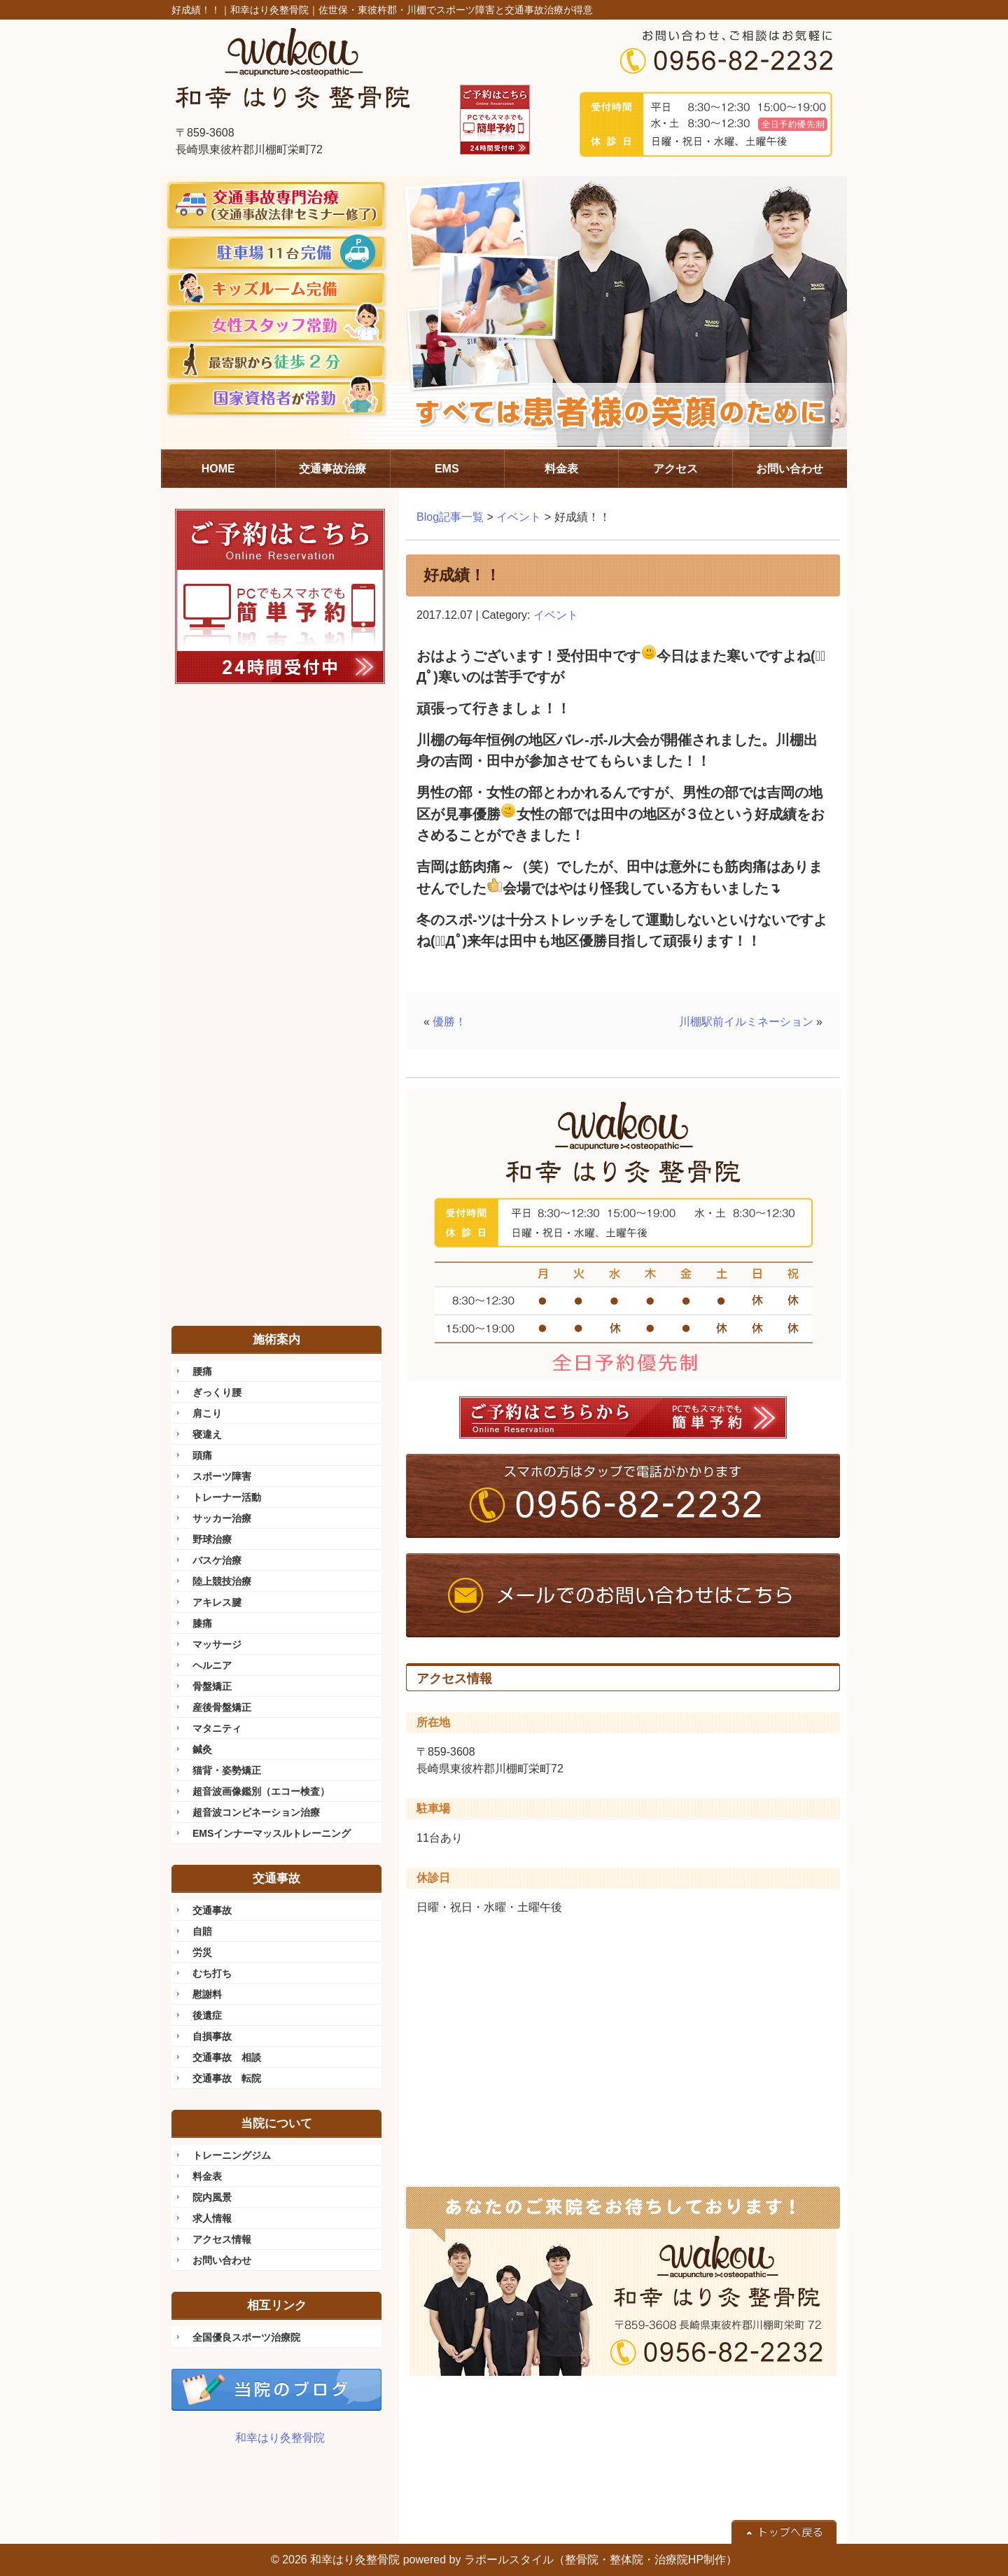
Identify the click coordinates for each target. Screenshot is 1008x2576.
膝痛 (202, 1623)
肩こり (207, 1413)
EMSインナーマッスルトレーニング (271, 1833)
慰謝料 (207, 1994)
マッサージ (216, 1644)
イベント (518, 517)
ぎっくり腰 (216, 1392)
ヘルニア (212, 1665)
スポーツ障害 (221, 1476)
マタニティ (216, 1728)
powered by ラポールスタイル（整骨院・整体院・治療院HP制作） (570, 2560)
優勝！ (449, 1022)
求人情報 (212, 2218)
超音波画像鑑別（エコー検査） (261, 1791)
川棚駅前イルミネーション (746, 1022)
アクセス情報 (221, 2239)
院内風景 (212, 2197)
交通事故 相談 (226, 2057)
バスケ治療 (216, 1560)
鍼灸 (202, 1749)
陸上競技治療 (221, 1581)
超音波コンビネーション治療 (256, 1812)
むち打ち (212, 1973)
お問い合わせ (221, 2260)
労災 (202, 1952)
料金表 (207, 2176)
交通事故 (212, 1910)
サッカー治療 (221, 1518)
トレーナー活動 (226, 1497)
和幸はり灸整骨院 (280, 2438)
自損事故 (212, 2036)
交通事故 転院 (226, 2078)
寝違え (207, 1434)
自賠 (202, 1931)
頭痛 (202, 1455)
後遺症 (207, 2015)
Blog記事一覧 (450, 517)
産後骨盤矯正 (221, 1707)
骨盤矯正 (212, 1686)
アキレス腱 (216, 1602)
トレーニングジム (231, 2155)
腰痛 (202, 1371)
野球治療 (212, 1539)
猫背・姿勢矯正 (226, 1770)
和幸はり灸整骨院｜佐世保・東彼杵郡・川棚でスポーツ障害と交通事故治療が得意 (411, 9)
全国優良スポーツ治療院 (246, 2337)
